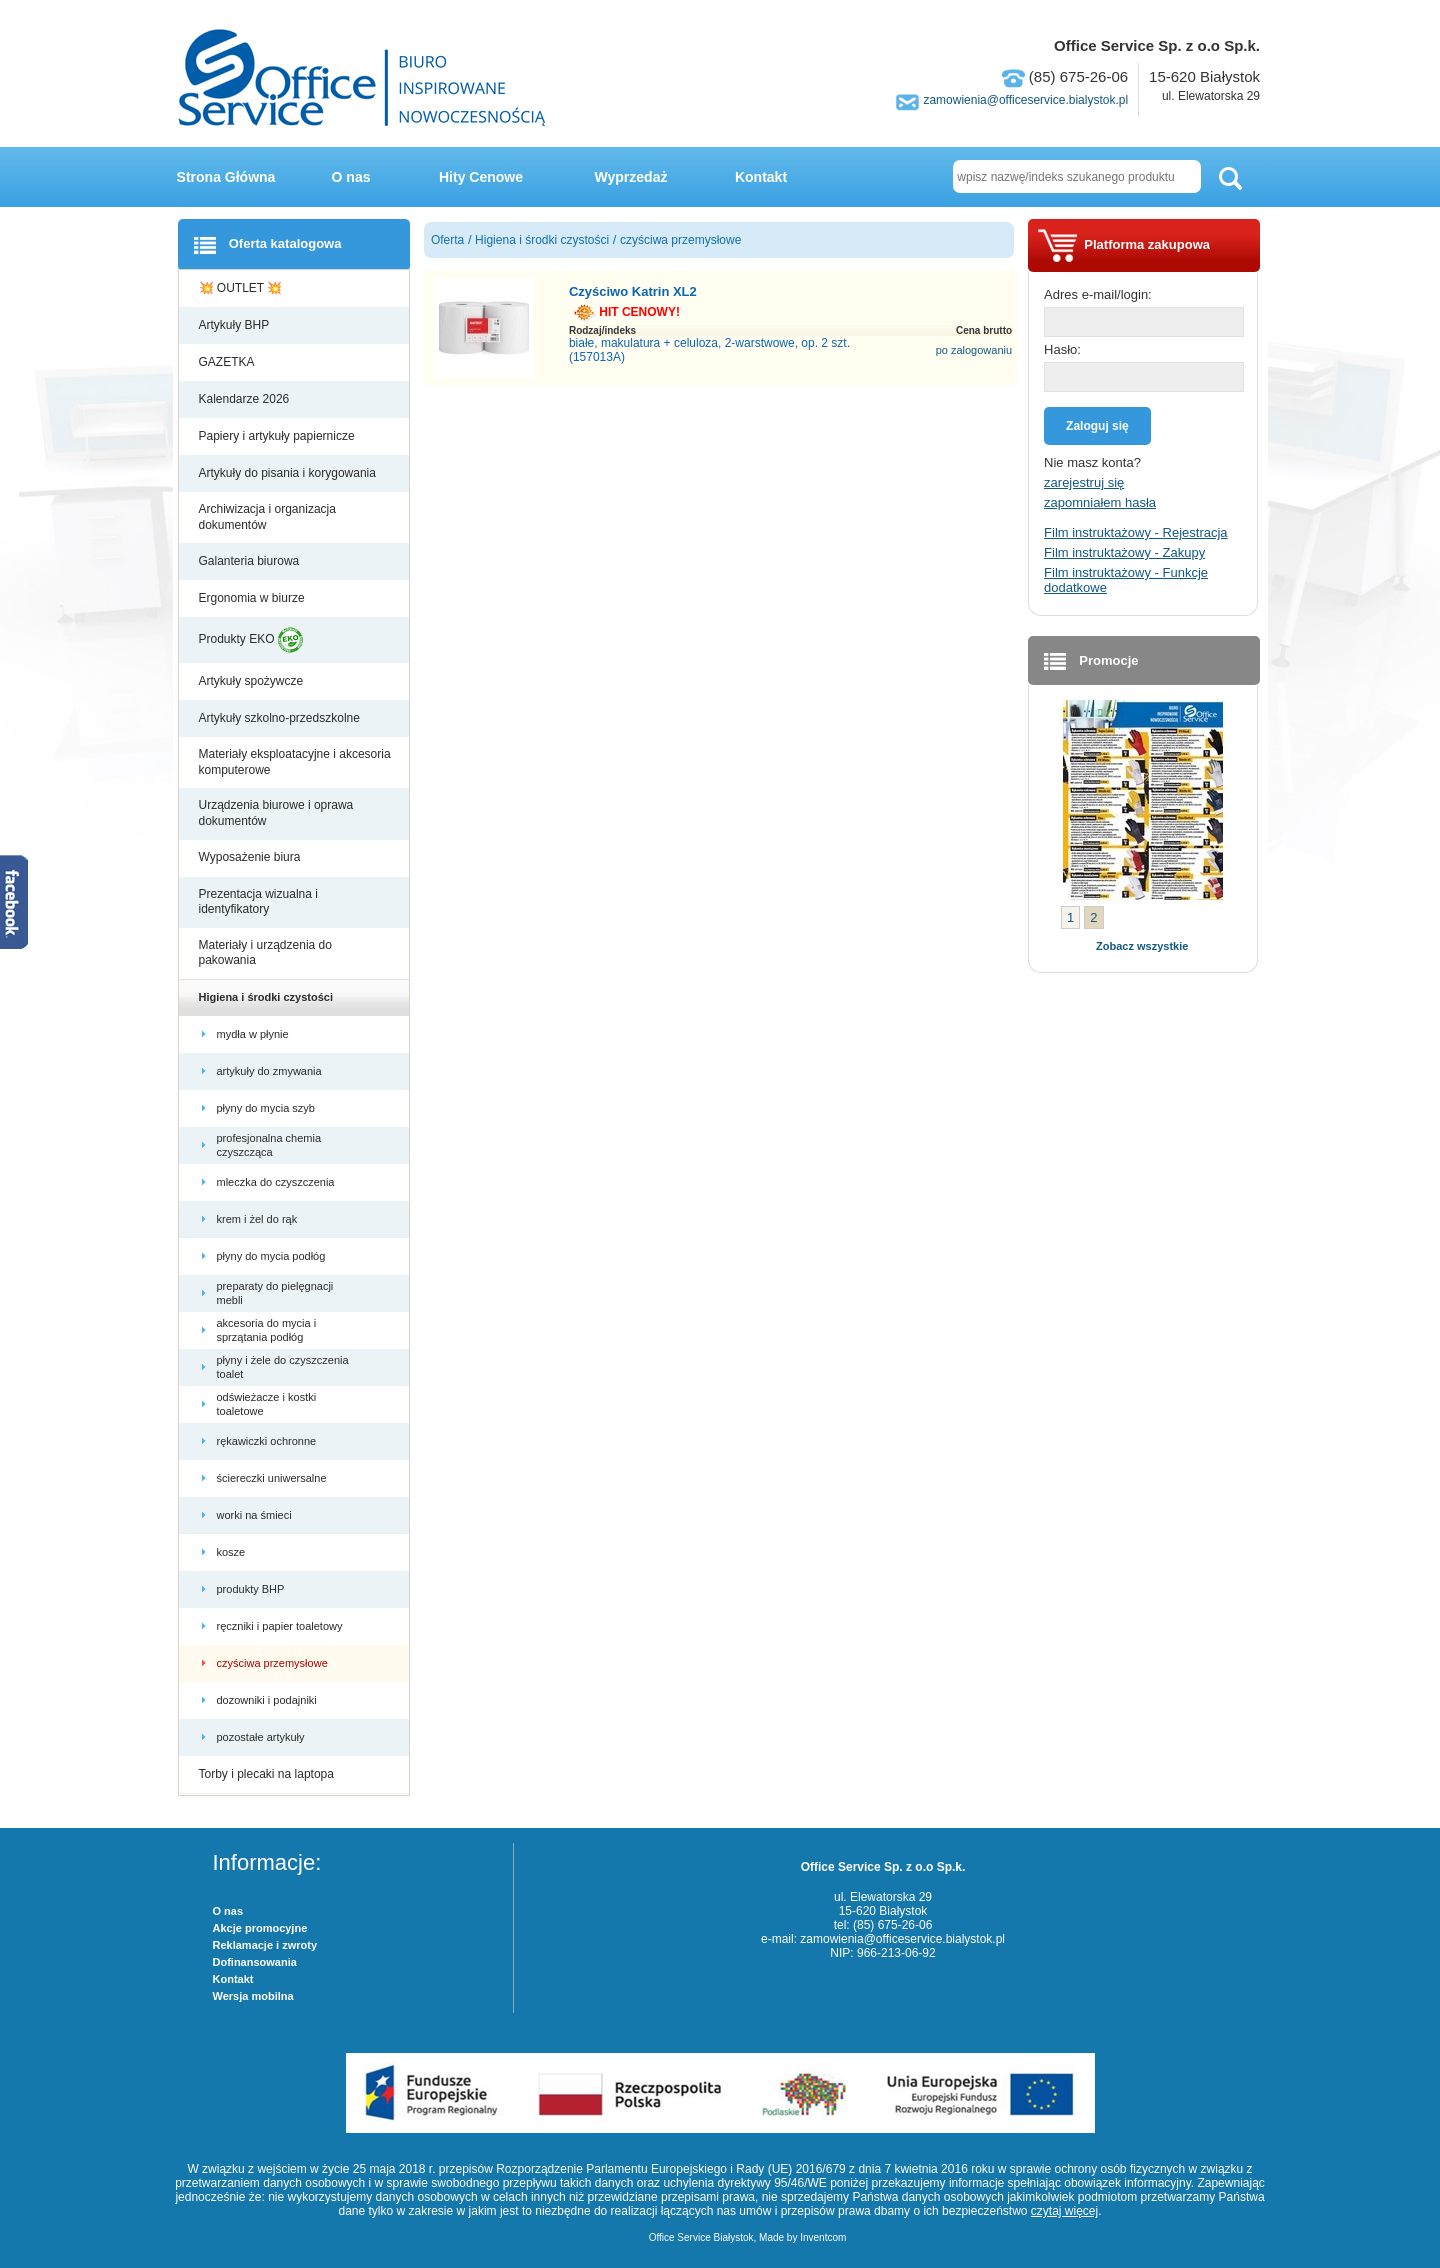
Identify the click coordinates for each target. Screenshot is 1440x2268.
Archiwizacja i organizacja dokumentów (267, 517)
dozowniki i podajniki (268, 1700)
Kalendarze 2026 (246, 399)
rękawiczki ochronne (268, 1441)
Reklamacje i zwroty (265, 1945)
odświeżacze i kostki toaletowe (267, 1404)
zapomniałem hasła (1100, 502)
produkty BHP (252, 1589)
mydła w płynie (254, 1034)
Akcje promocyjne (260, 1928)
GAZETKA (228, 362)
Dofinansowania (255, 1962)
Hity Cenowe (481, 177)
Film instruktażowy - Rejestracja (1136, 532)
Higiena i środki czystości (268, 997)
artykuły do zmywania (271, 1071)
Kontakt (761, 177)
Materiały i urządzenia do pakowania (265, 953)
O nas (351, 177)
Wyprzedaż (631, 177)
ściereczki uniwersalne (273, 1478)
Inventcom (823, 2237)
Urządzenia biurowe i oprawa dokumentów (276, 813)
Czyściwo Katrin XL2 (633, 291)
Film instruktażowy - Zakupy (1124, 552)
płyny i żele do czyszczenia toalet (283, 1367)
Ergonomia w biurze (253, 598)
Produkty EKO (251, 640)
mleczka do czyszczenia (277, 1182)
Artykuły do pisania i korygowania (289, 473)
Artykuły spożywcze (253, 681)
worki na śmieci (256, 1515)
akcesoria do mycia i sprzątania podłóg (267, 1330)
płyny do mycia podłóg (273, 1256)
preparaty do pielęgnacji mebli (275, 1293)
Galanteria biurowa (251, 561)
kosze (234, 1552)
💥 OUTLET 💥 (242, 288)
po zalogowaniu (974, 350)
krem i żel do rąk (259, 1219)
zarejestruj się (1084, 482)
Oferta (447, 240)
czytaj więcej (1064, 2211)
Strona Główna (226, 177)
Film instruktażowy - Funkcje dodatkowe (1126, 580)
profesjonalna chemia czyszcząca (269, 1145)
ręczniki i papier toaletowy (281, 1626)
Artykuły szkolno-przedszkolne (281, 718)
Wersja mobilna (253, 1996)
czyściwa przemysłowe (274, 1663)
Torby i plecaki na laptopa (270, 1774)
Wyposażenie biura (251, 857)
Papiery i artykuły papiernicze (278, 436)
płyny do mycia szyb (267, 1108)
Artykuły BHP (236, 325)
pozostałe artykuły (262, 1737)
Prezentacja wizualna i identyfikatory (258, 902)
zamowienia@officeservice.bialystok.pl (1025, 100)
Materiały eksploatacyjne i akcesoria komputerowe (295, 762)
